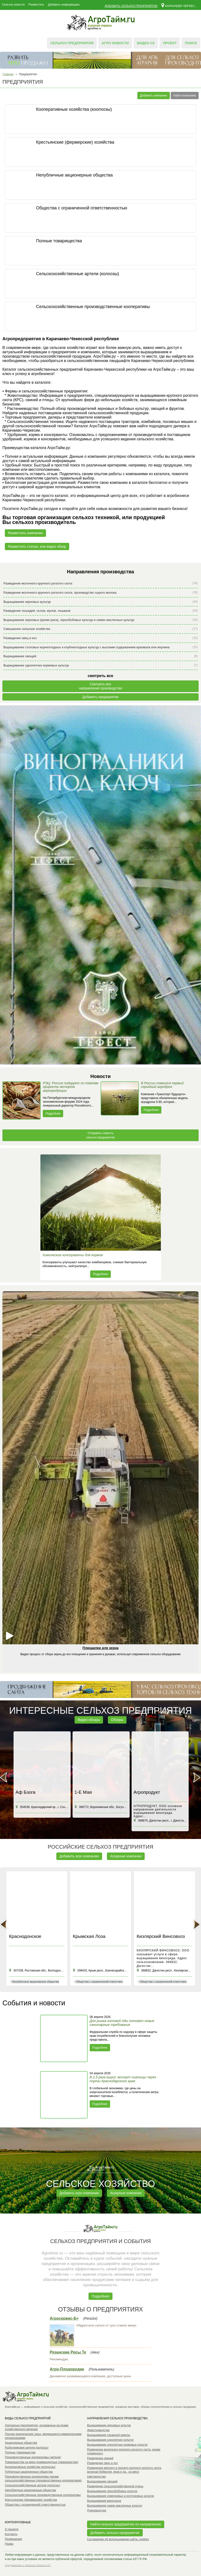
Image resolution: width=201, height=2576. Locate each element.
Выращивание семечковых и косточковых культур (120, 2496)
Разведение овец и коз (100, 638)
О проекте (12, 2529)
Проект (170, 43)
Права (9, 2544)
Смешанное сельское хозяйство (100, 629)
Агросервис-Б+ (64, 2318)
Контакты (11, 2534)
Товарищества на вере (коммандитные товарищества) (41, 2462)
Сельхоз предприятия (71, 43)
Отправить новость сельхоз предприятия (100, 1135)
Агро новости (115, 43)
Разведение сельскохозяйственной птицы (115, 2486)
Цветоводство (96, 2476)
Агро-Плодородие (67, 2369)
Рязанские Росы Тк (68, 2352)
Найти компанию (184, 95)
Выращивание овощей (100, 656)
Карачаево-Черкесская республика (179, 5)
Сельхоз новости (13, 4)
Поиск (191, 43)
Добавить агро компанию (79, 1856)
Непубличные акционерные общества (74, 175)
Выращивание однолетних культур (110, 2440)
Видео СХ (146, 43)
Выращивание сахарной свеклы (108, 2435)
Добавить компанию (153, 95)
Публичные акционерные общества (29, 2471)
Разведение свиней (100, 2458)
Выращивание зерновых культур (100, 602)
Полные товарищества (59, 240)
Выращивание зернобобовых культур (112, 2491)
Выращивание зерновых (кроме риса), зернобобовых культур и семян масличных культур (100, 620)
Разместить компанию (25, 533)
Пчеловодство (96, 2510)
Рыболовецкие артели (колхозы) (27, 2447)
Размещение (13, 2539)
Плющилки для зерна (100, 1648)
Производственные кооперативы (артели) (33, 2457)
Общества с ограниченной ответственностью (81, 208)
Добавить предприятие (100, 697)
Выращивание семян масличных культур (114, 2505)
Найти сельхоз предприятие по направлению (125, 2524)
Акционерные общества (21, 2442)
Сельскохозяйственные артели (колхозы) (77, 273)
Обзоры (117, 1720)
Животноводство (98, 2430)
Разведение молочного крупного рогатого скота (100, 583)
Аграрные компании (125, 1856)
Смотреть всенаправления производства (100, 686)
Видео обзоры (89, 1720)
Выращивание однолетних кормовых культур (100, 665)
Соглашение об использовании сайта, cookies (118, 2539)
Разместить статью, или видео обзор (37, 546)
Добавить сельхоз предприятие (131, 6)
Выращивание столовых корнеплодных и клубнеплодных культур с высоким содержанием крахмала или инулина (100, 647)
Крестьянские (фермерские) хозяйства (75, 142)
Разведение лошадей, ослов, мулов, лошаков (100, 611)
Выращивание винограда (104, 2500)
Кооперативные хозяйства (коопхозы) (74, 109)
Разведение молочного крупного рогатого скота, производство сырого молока (100, 592)
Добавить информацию (63, 4)
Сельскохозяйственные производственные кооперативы (93, 306)
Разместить (36, 4)
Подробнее (52, 1113)
